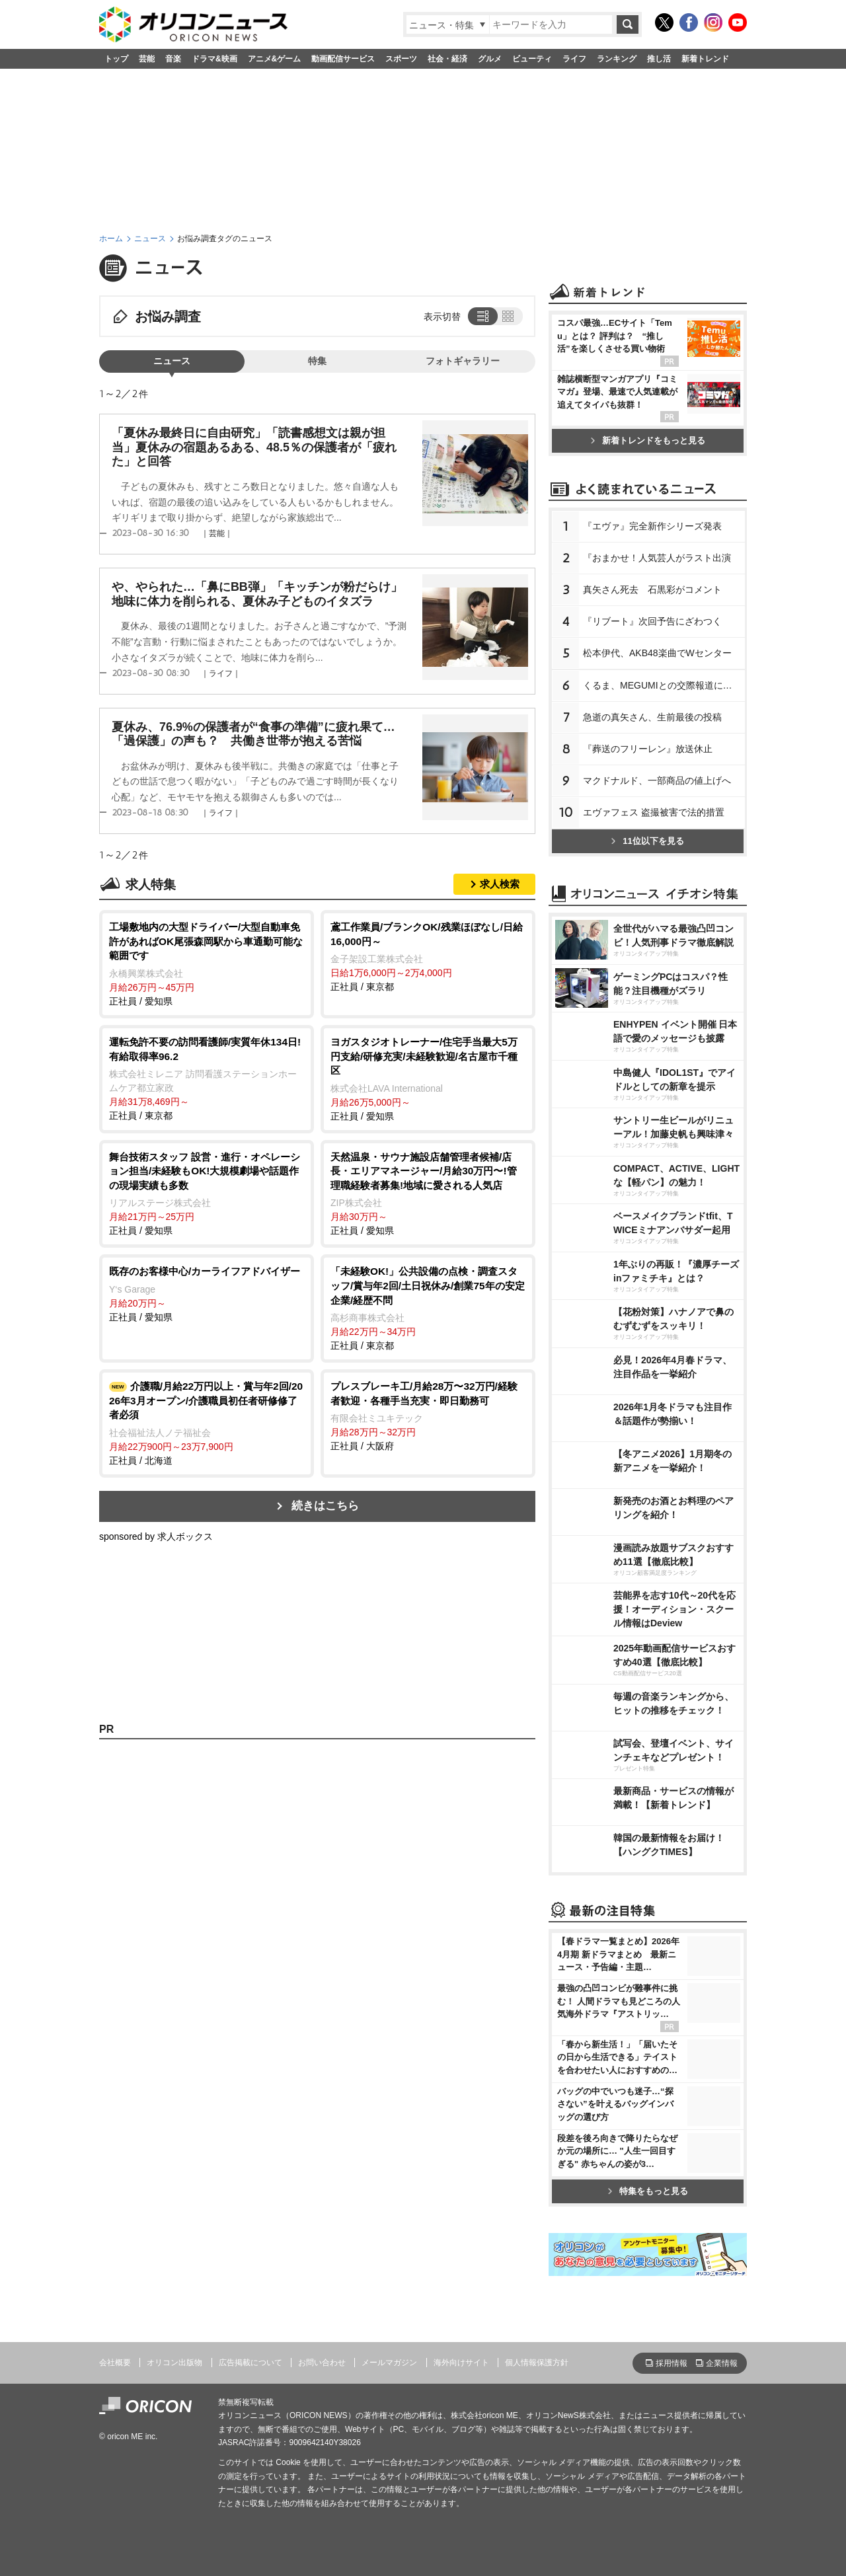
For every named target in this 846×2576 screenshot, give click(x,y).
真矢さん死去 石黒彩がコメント (652, 589)
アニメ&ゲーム (274, 58)
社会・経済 (447, 58)
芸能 (147, 58)
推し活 (659, 58)
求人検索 (499, 884)
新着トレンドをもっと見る (648, 440)
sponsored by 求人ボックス (156, 1536)
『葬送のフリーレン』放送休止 (647, 748)
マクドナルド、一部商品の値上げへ (657, 780)
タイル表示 (509, 315)
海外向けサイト (461, 2362)
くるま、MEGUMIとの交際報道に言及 (662, 685)
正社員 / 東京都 (427, 956)
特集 (317, 361)
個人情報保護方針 (536, 2362)
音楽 (173, 58)
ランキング (616, 58)
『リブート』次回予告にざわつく (652, 621)
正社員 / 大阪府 (427, 1415)
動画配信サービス (343, 58)
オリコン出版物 (174, 2362)
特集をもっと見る (648, 2191)
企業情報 (722, 2363)
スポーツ (401, 58)
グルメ (490, 58)
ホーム (111, 238)
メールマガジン (389, 2362)
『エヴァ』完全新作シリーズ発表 (652, 526)
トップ (116, 58)
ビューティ (532, 58)
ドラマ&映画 (214, 58)
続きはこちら (325, 1505)
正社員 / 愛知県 (206, 963)
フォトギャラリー (463, 361)
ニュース (150, 238)
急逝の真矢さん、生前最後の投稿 (652, 717)
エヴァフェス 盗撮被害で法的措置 (653, 812)
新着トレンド (705, 58)
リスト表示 (481, 315)
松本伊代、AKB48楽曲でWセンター (657, 653)
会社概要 (115, 2362)
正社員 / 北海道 (206, 1422)
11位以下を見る (647, 841)
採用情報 (671, 2363)
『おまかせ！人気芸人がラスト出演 (657, 557)
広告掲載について (250, 2362)
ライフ (574, 58)
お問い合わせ (322, 2362)
